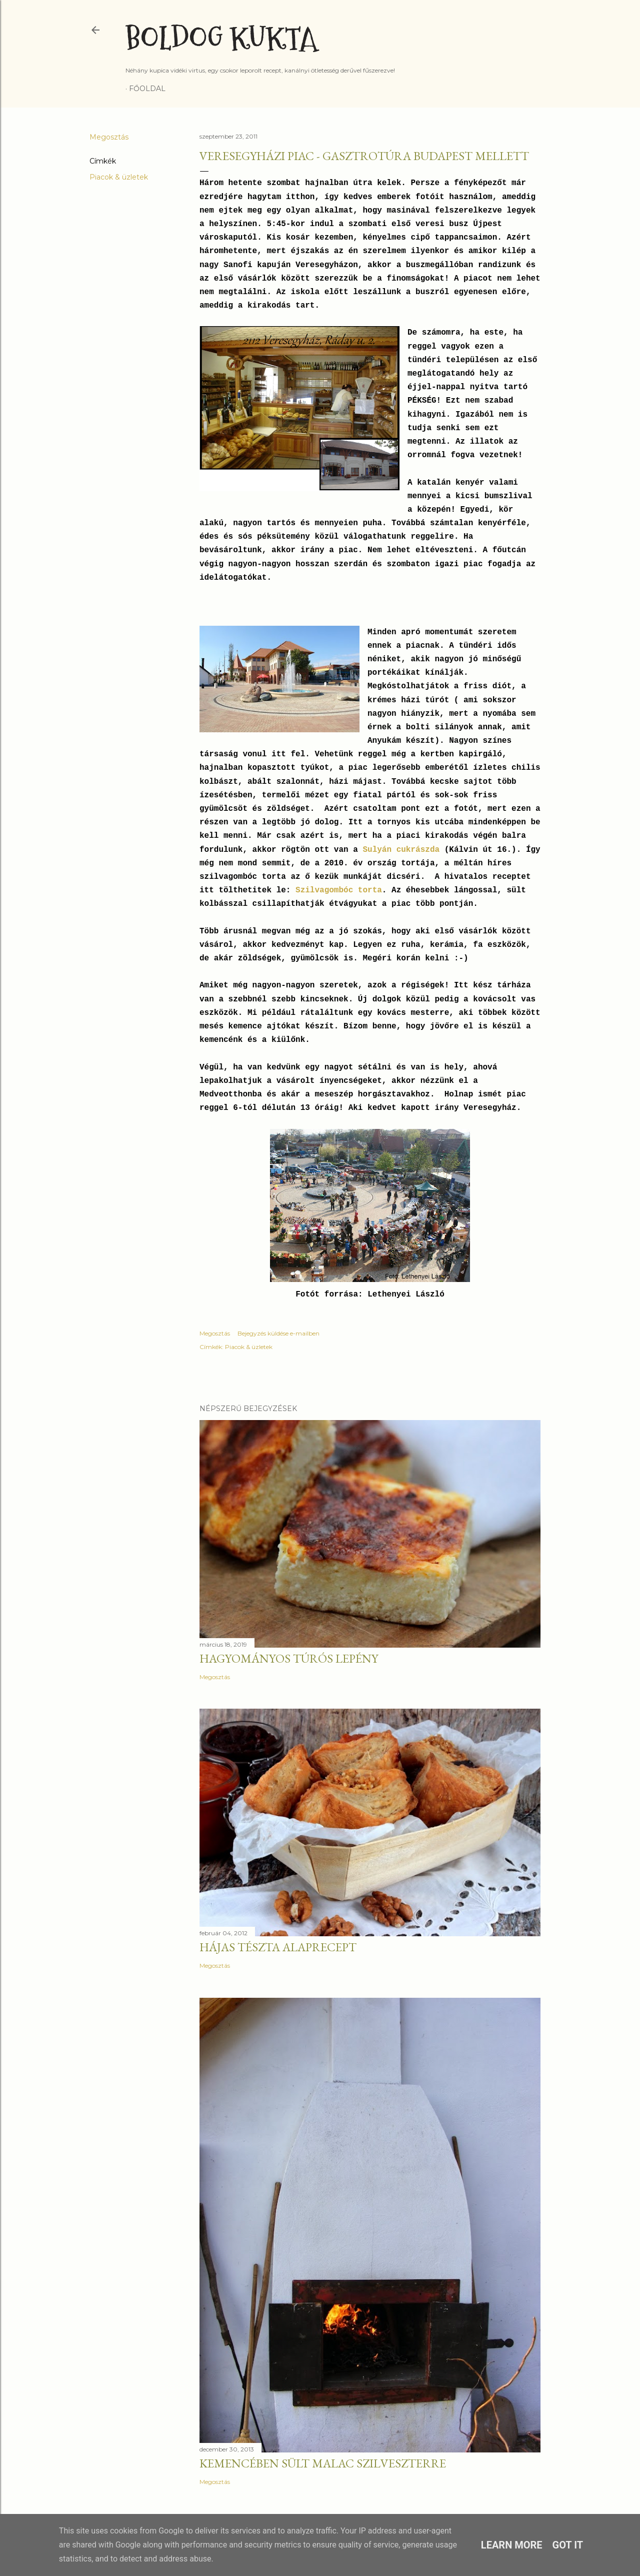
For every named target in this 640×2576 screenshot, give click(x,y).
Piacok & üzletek (119, 177)
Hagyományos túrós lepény (289, 1658)
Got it (568, 2545)
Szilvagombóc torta (339, 890)
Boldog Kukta (221, 39)
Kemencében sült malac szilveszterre (323, 2463)
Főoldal (147, 88)
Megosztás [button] (109, 137)
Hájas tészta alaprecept (278, 1947)
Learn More (511, 2545)
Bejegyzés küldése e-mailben (279, 1333)
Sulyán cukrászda (401, 849)
